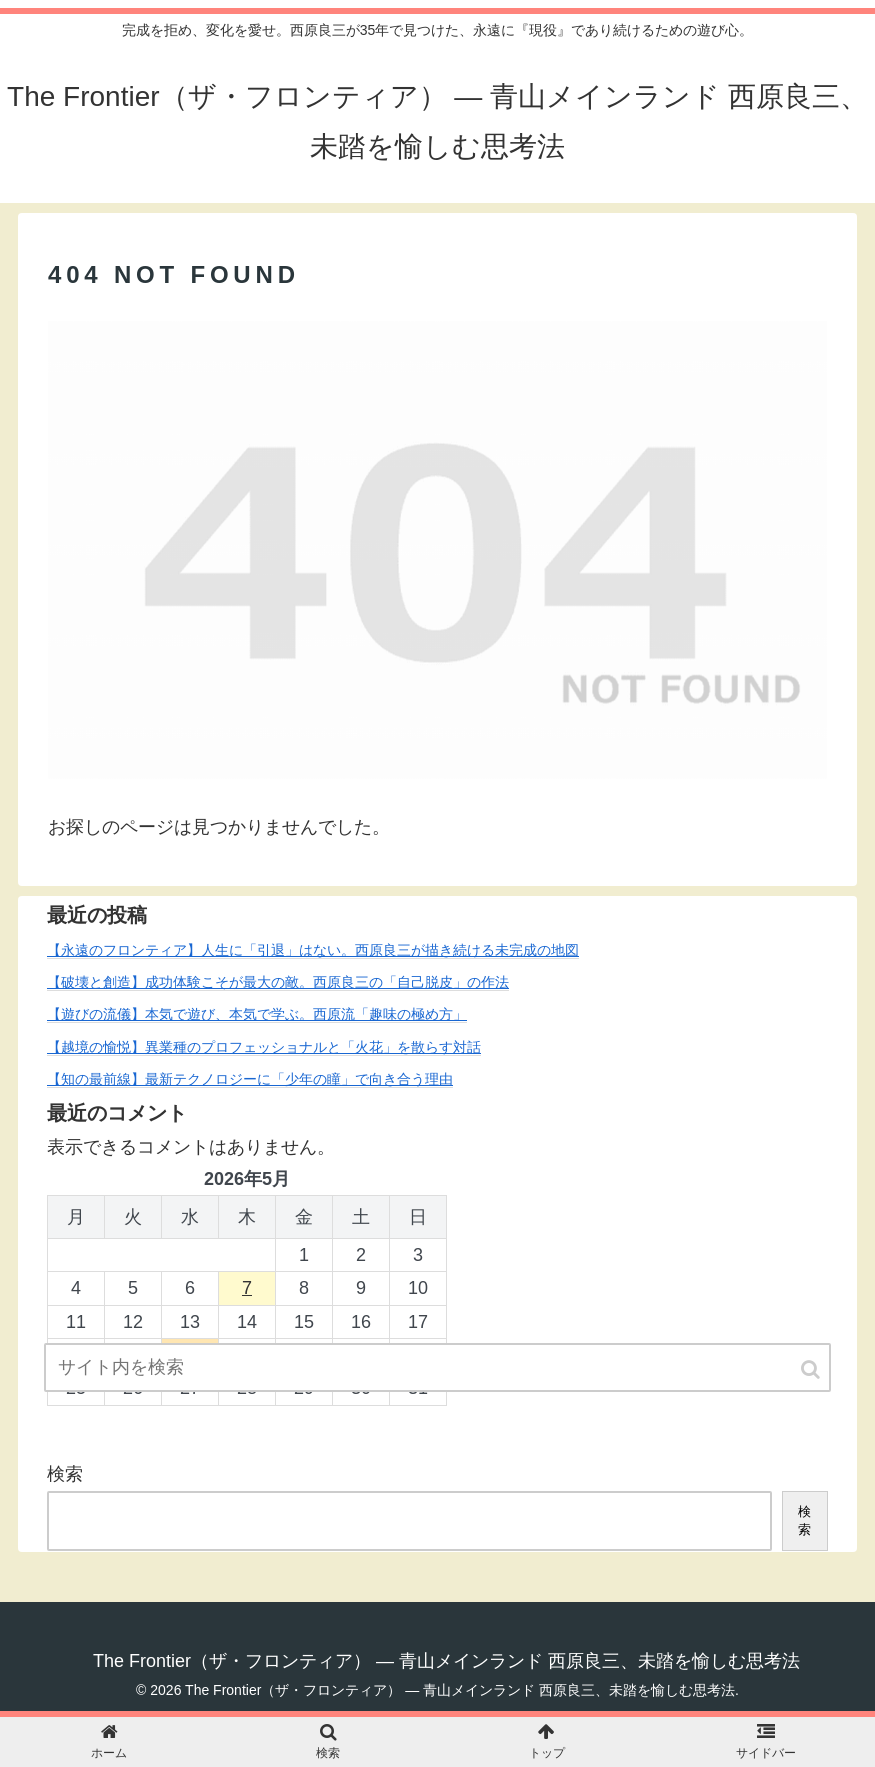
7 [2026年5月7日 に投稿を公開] (247, 1288)
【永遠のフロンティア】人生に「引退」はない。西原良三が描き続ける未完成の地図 (313, 950)
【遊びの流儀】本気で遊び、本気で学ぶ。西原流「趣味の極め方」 (257, 1014)
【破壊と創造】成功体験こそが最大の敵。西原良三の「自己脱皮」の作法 (278, 982)
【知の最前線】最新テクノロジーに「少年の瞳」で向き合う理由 (250, 1079)
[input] (438, 1367)
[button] (812, 1369)
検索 (65, 1474)
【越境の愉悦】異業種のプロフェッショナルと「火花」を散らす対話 (264, 1047)
